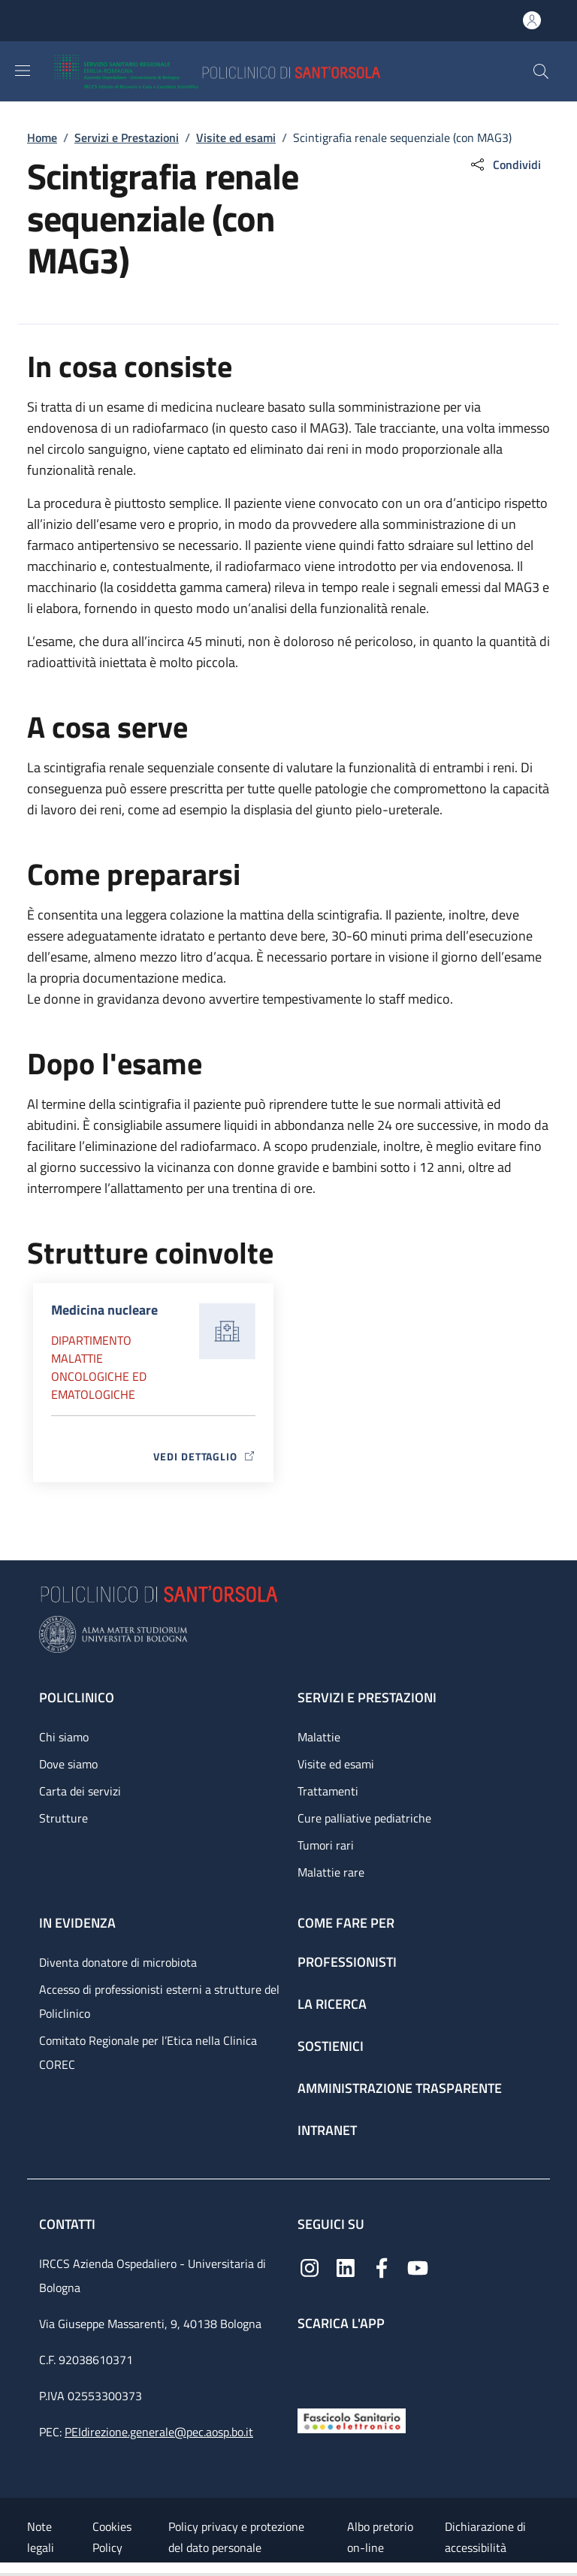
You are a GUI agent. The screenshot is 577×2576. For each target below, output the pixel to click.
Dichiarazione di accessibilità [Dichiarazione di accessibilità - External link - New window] (485, 2536)
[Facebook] (382, 2267)
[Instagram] (310, 2267)
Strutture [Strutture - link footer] (63, 1818)
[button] (541, 71)
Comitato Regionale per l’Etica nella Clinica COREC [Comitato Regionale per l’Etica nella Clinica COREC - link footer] (148, 2052)
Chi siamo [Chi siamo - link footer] (64, 1737)
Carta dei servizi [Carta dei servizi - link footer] (80, 1791)
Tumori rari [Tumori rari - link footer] (326, 1845)
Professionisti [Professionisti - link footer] (347, 1962)
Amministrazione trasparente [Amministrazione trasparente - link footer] (400, 2088)
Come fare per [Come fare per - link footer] (346, 1923)
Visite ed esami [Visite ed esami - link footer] (336, 1764)
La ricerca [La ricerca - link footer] (332, 2004)
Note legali (40, 2536)
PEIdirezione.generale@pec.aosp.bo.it (159, 2432)
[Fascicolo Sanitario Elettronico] (352, 2419)
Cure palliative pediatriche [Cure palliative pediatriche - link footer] (364, 1818)
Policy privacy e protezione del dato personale (236, 2536)
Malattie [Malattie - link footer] (319, 1737)
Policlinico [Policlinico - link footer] (76, 1697)
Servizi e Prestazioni (126, 137)
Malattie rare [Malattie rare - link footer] (331, 1872)
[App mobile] (310, 2366)
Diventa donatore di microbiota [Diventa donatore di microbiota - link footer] (118, 1962)
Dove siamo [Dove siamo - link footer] (68, 1764)
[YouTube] (418, 2267)
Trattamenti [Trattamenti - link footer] (328, 1791)
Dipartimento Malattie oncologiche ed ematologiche (99, 1367)
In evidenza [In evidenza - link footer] (77, 1923)
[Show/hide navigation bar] (22, 70)
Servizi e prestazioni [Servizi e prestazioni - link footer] (367, 1697)
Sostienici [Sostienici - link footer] (331, 2046)
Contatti (68, 2224)
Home (42, 137)
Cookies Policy (111, 2536)
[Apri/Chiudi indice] (7, 2569)
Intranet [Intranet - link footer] (327, 2130)
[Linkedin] (346, 2267)
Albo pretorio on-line (380, 2536)
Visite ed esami (236, 137)
